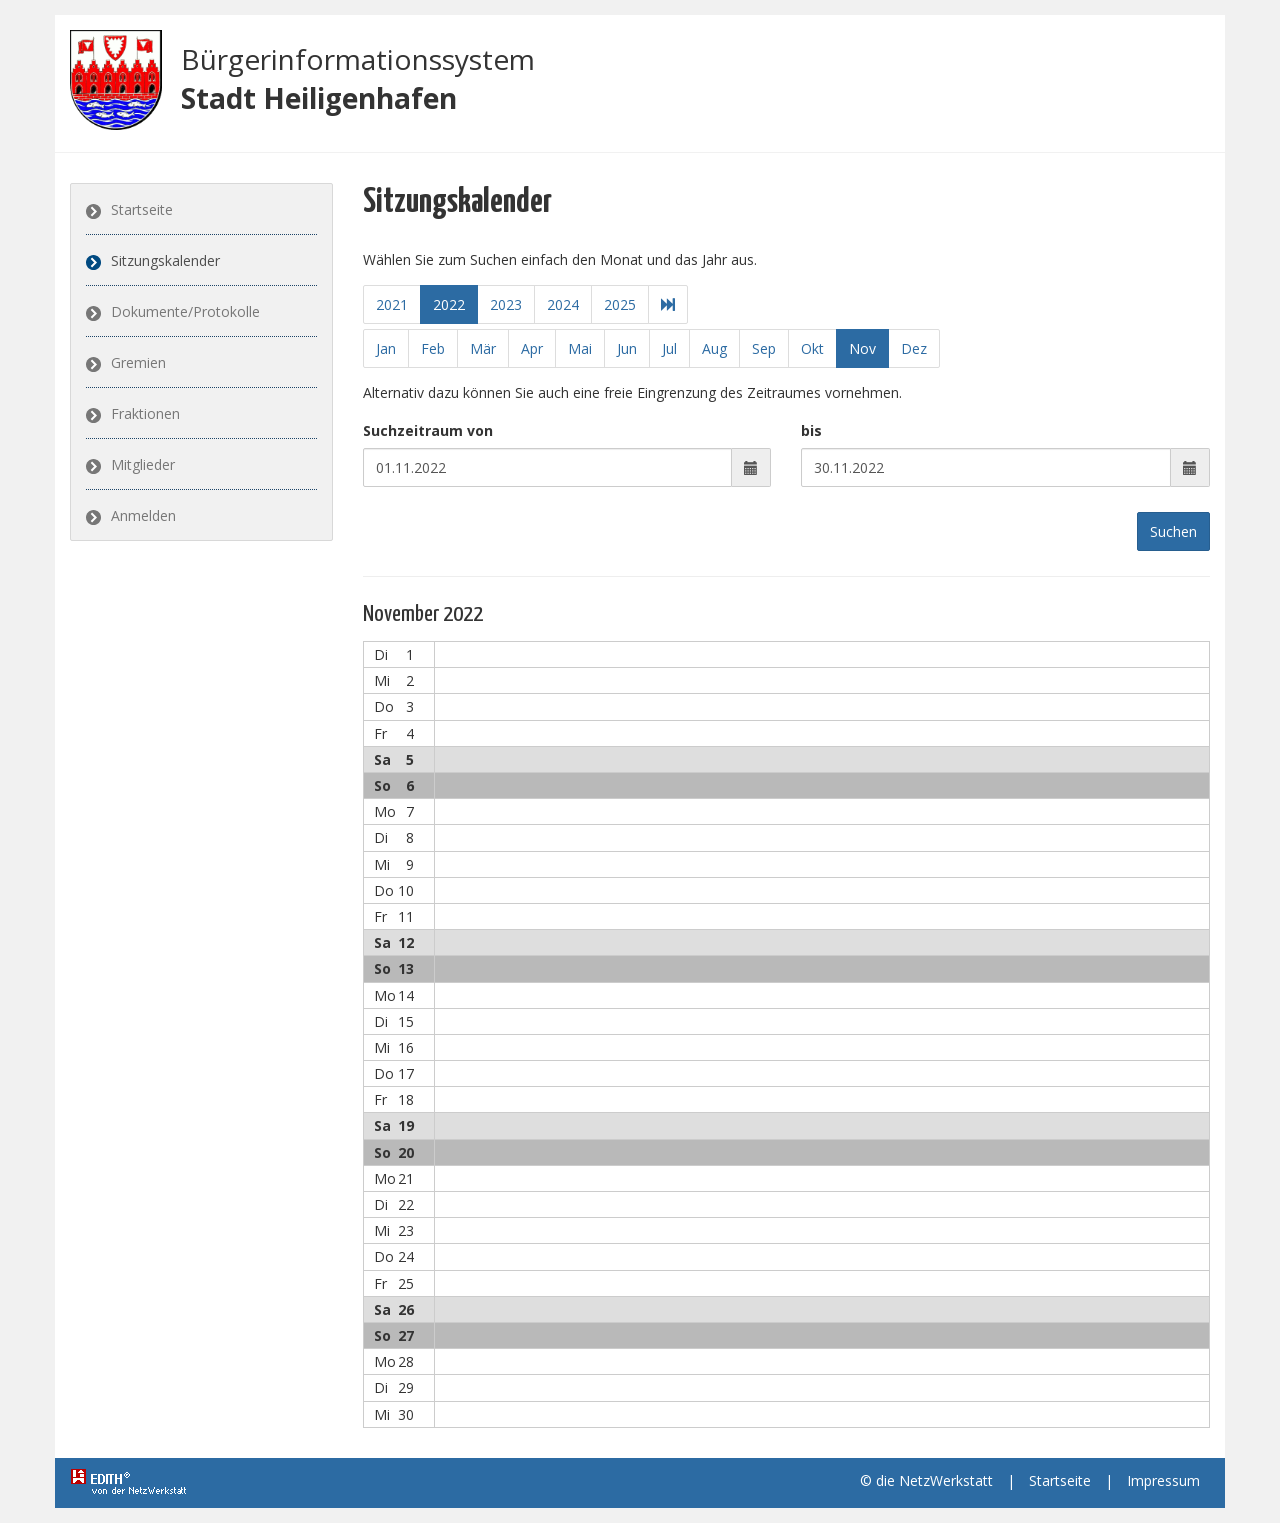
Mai (580, 348)
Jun (627, 348)
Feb (433, 348)
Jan (386, 348)
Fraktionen (145, 413)
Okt (812, 348)
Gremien (138, 362)
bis (811, 430)
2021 (391, 304)
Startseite (142, 209)
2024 (562, 304)
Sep (764, 348)
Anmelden (143, 515)
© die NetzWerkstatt (926, 1480)
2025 (619, 304)
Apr (532, 348)
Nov (862, 348)
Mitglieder (143, 464)
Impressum (1163, 1480)
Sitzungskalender (165, 260)
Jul (669, 348)
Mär (483, 348)
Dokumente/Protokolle (185, 311)
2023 (505, 304)
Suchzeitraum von (428, 430)
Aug (714, 348)
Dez (914, 348)
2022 (448, 304)
